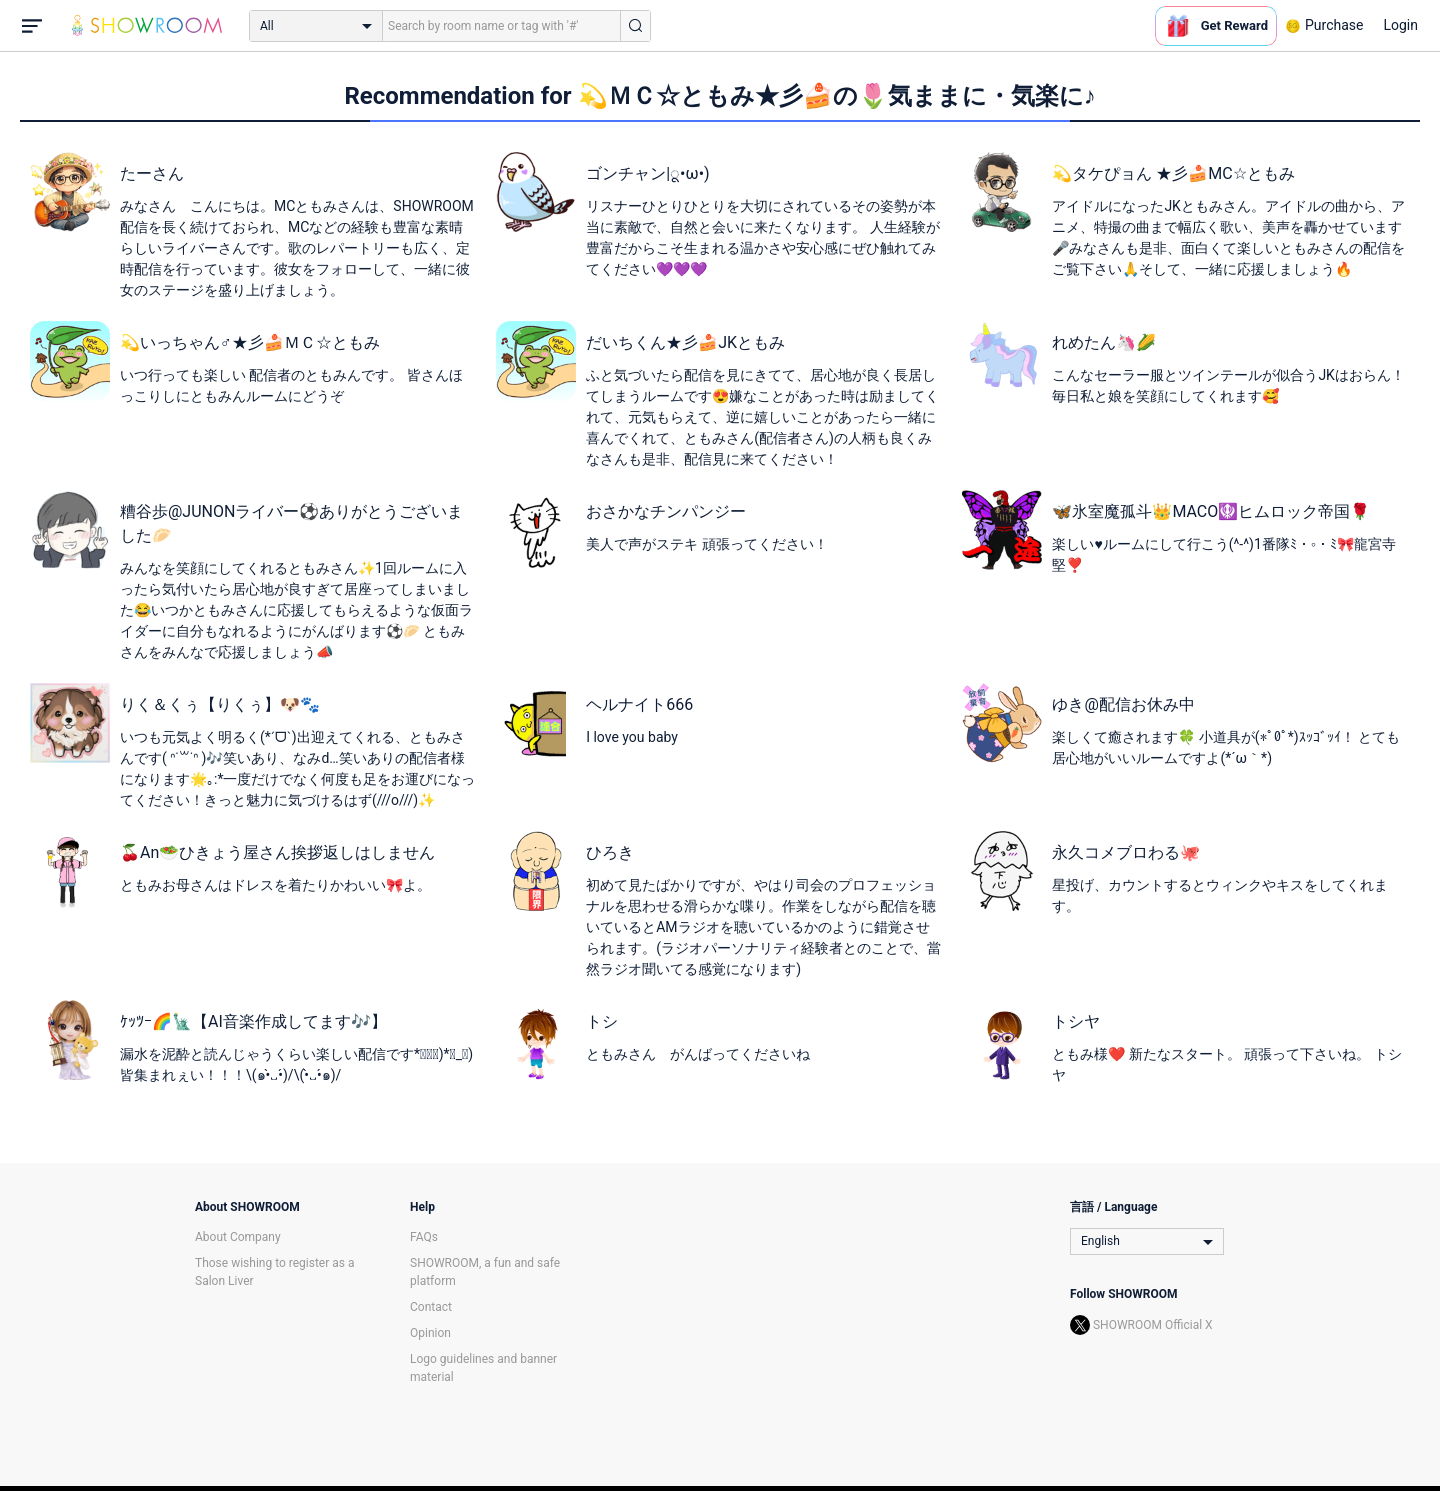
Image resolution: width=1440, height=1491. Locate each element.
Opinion (430, 1333)
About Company (238, 1237)
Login (1400, 25)
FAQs (424, 1237)
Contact (431, 1307)
